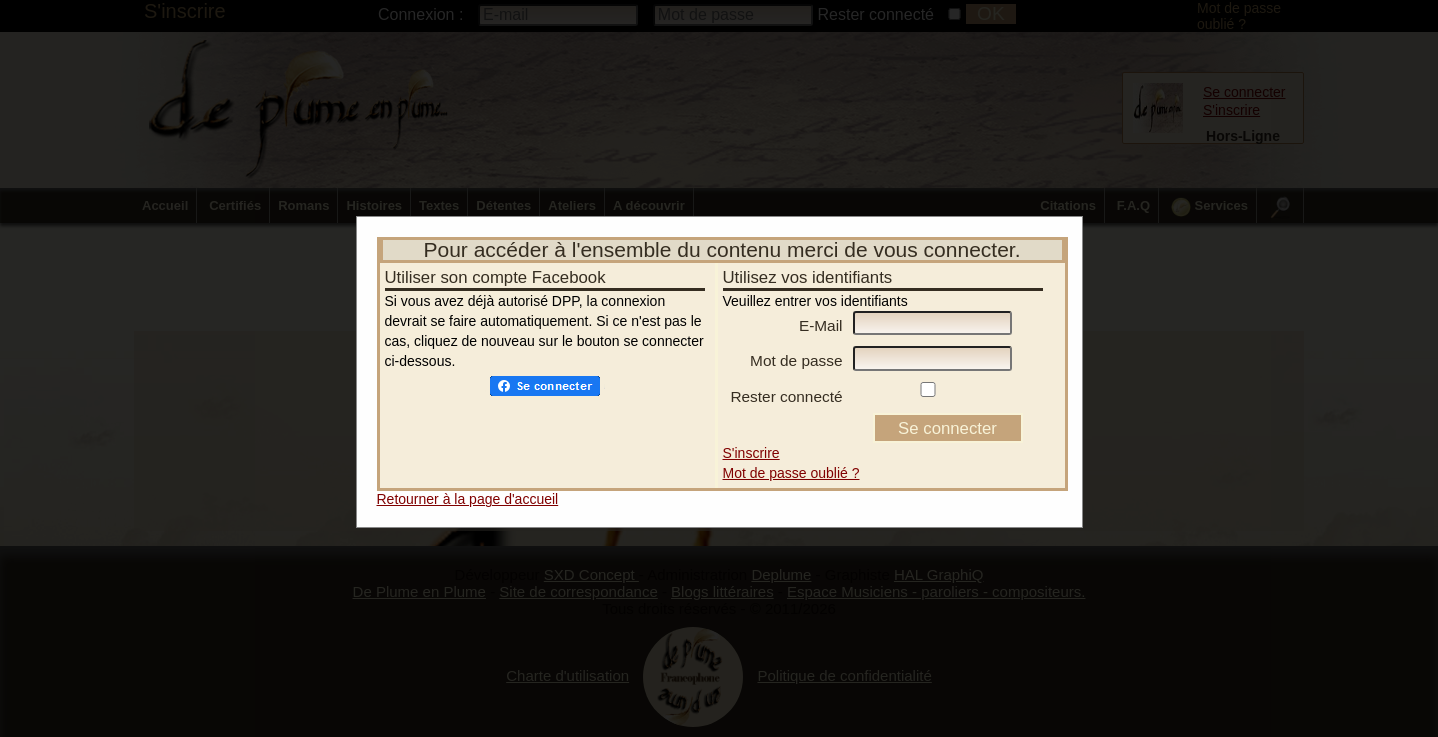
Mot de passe (796, 360)
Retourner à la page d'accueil (468, 499)
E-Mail (821, 325)
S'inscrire (751, 453)
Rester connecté (786, 396)
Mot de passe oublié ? (791, 473)
